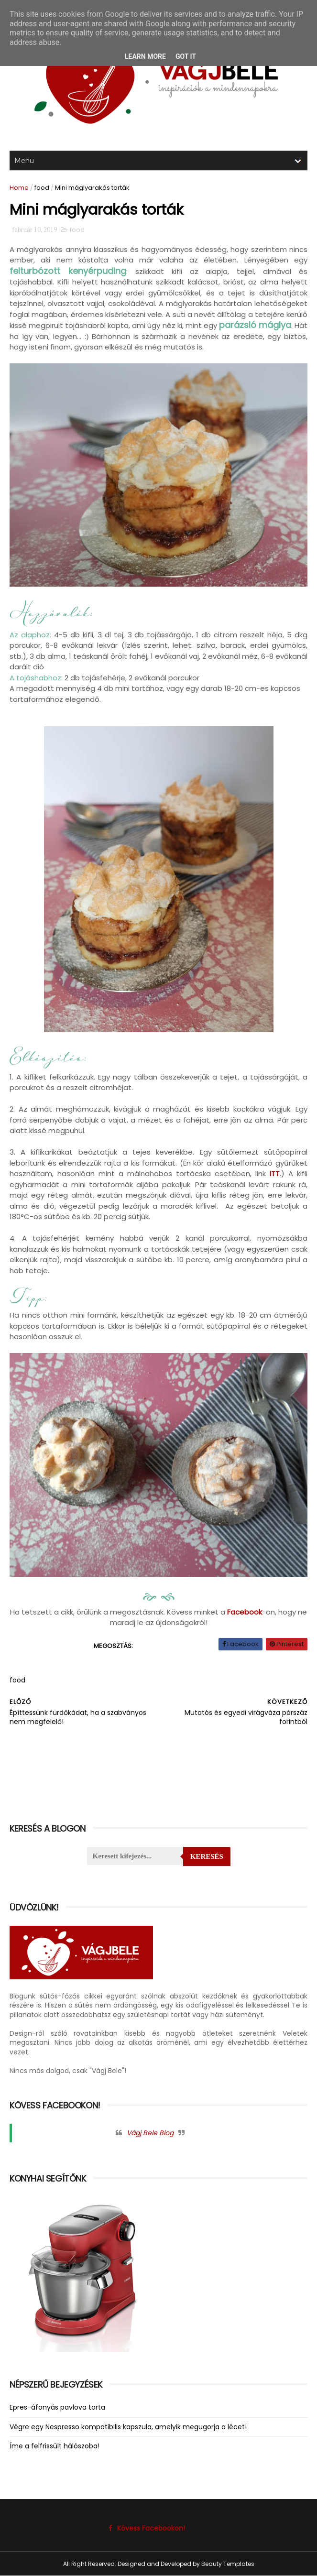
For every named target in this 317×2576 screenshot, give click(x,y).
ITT (275, 1173)
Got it (185, 56)
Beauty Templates (227, 2564)
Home (19, 187)
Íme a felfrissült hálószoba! (54, 2446)
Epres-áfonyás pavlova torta (57, 2407)
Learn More (145, 56)
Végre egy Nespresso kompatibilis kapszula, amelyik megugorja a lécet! (128, 2427)
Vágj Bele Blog (150, 2133)
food (41, 187)
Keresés (206, 1856)
